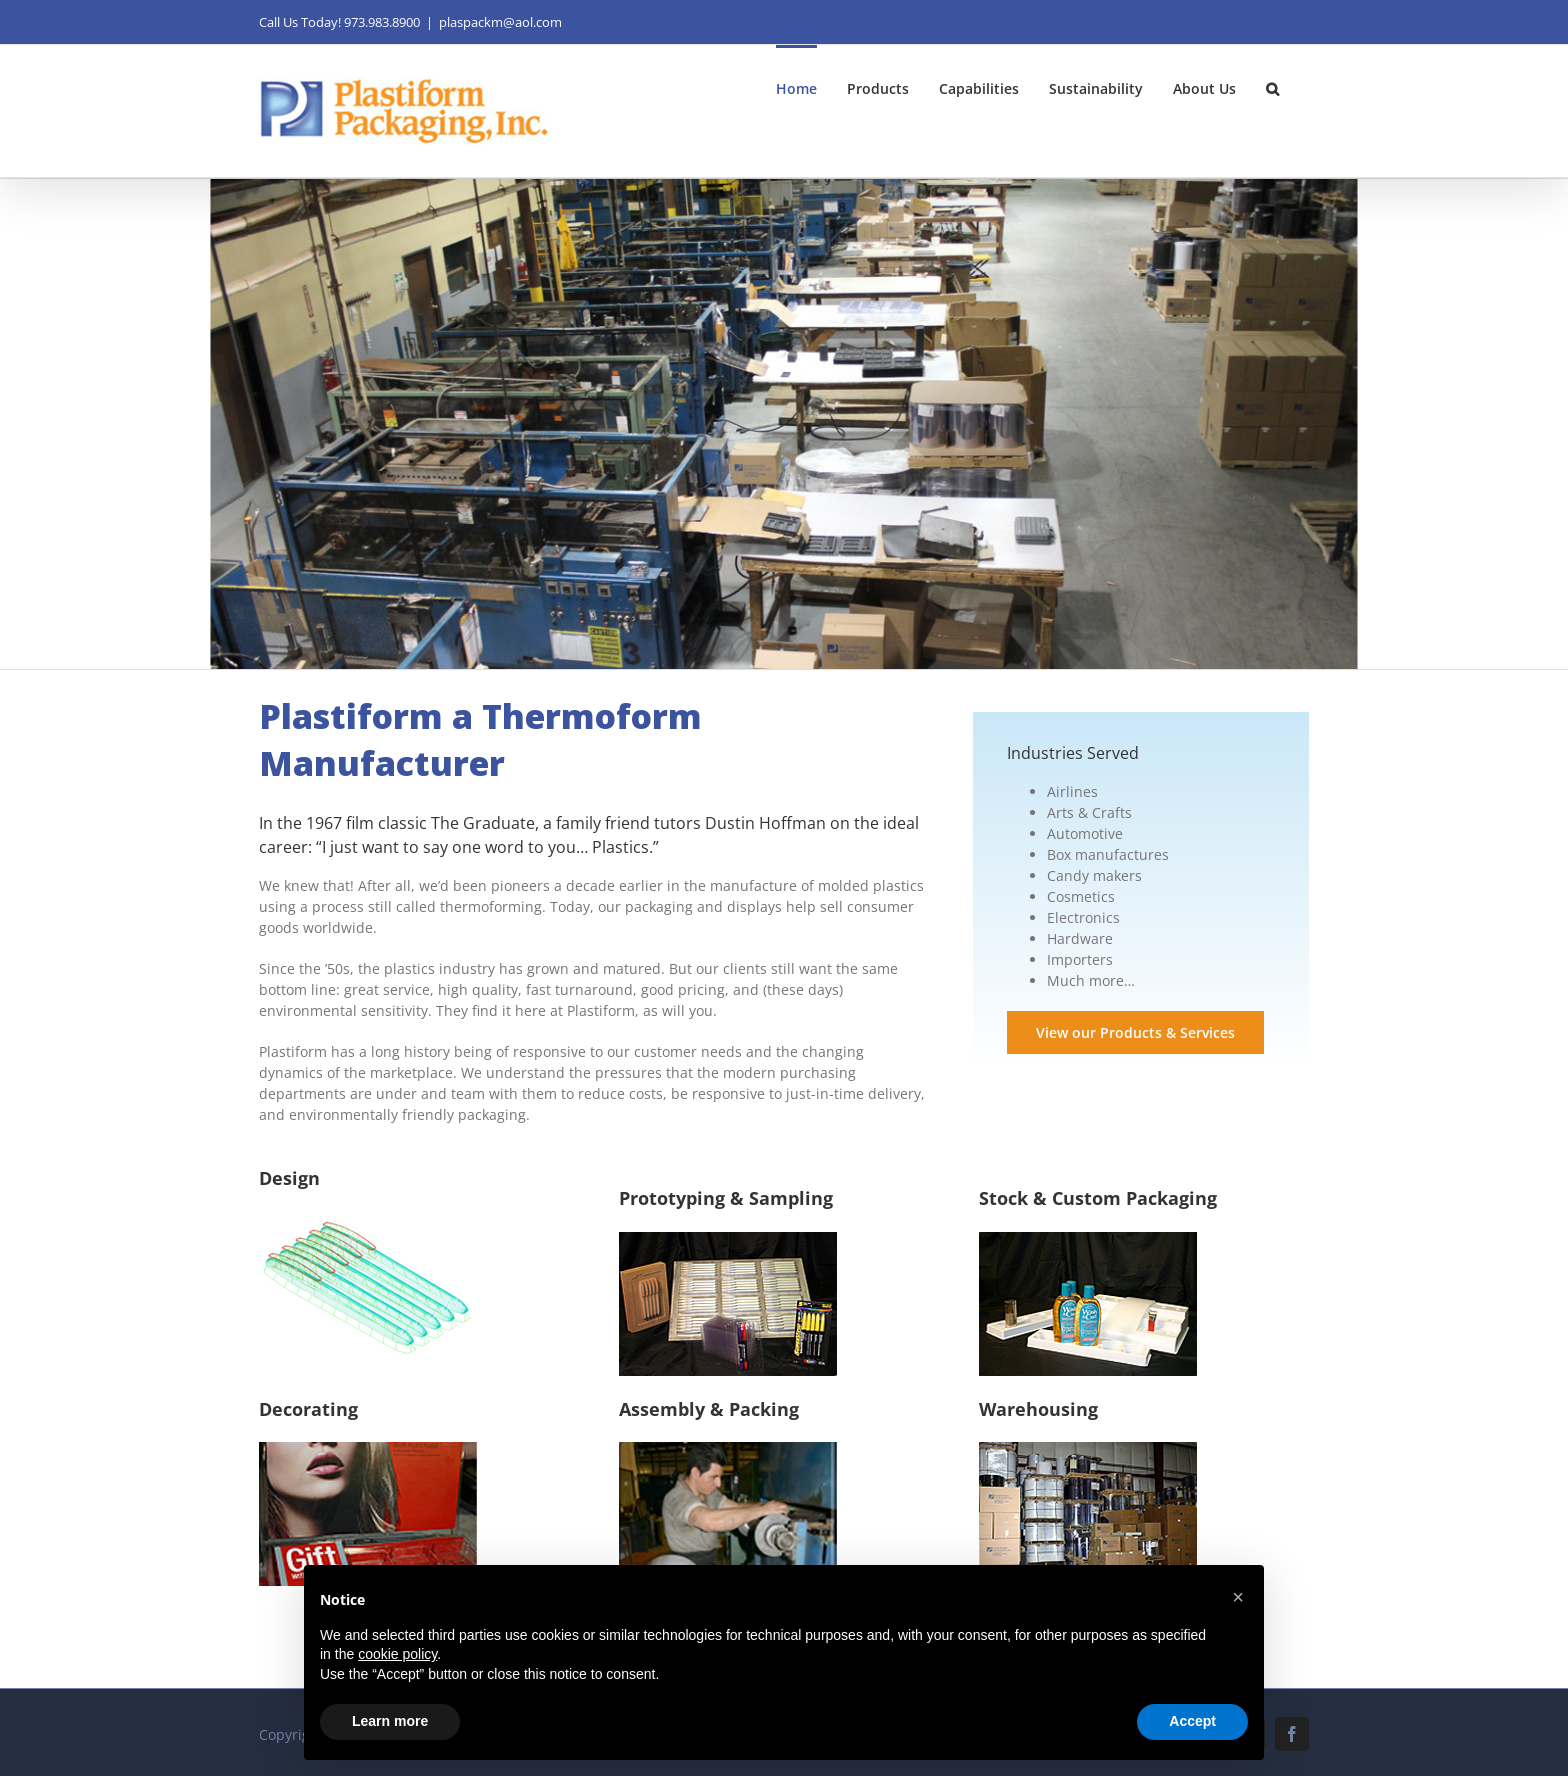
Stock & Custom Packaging (1098, 1198)
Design (289, 1178)
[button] (1272, 87)
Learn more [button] (390, 1721)
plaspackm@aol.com (500, 22)
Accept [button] (1192, 1721)
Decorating (308, 1409)
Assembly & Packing (709, 1409)
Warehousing (1038, 1409)
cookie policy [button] (397, 1654)
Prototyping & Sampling (726, 1198)
